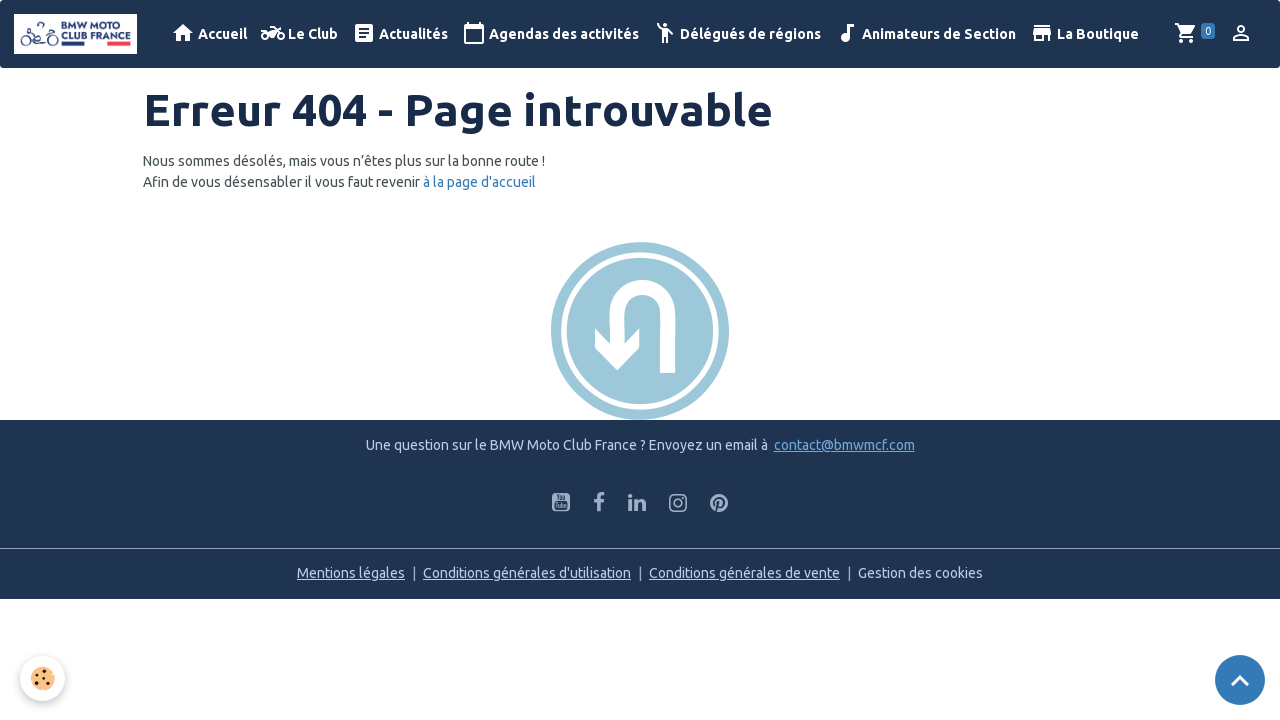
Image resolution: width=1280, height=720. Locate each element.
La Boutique (1084, 33)
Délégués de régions (737, 33)
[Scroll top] (1240, 680)
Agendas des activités (550, 33)
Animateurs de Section (925, 33)
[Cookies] (42, 678)
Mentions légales (351, 573)
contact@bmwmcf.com (844, 445)
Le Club (299, 33)
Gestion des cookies (920, 573)
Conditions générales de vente (744, 573)
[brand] (79, 34)
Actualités (400, 33)
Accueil (209, 33)
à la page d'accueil (479, 182)
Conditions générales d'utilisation (527, 573)
